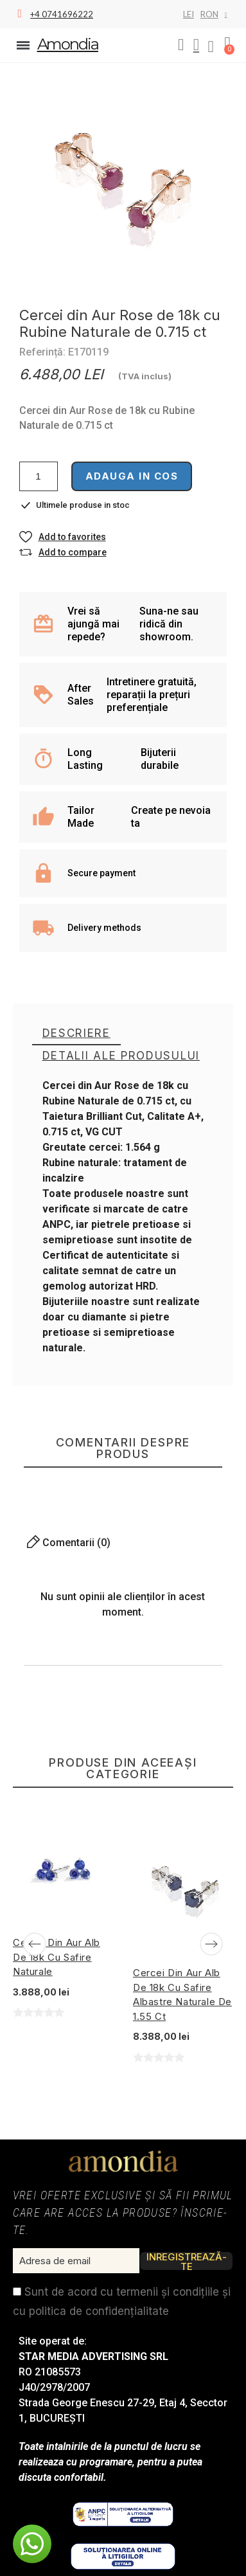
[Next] (211, 1944)
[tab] (76, 1034)
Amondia (67, 44)
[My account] (196, 45)
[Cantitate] (38, 476)
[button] (181, 45)
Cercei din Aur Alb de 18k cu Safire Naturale (56, 1956)
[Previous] (34, 1944)
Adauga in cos (132, 476)
